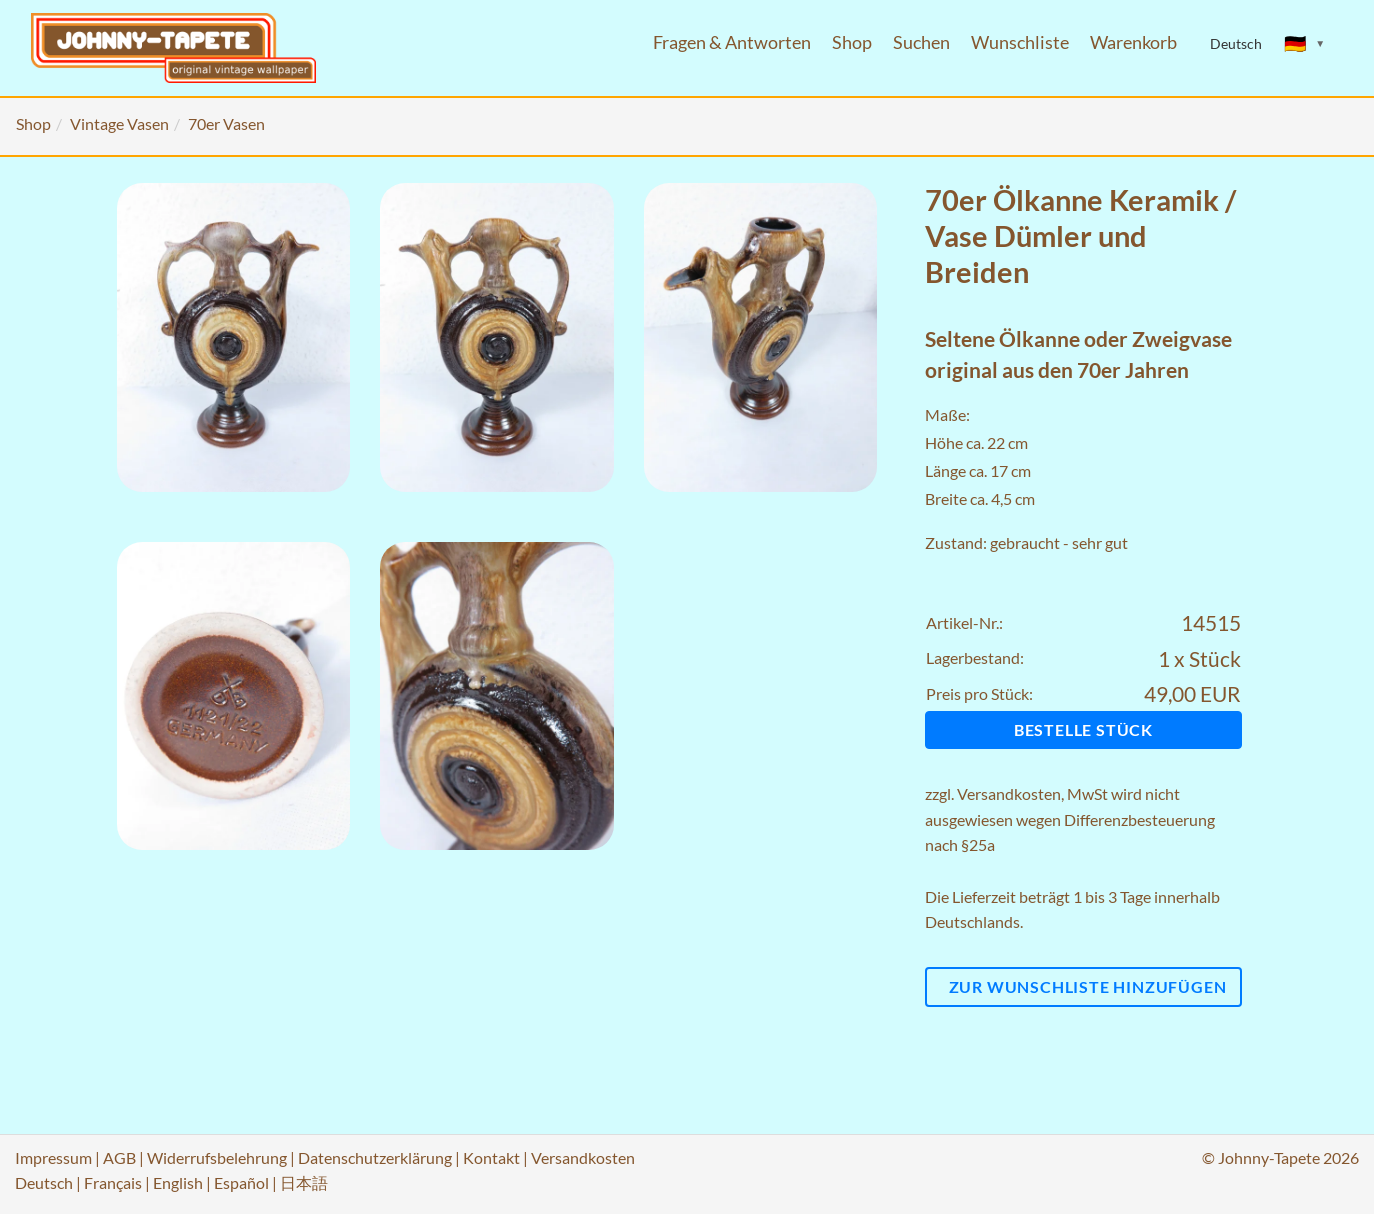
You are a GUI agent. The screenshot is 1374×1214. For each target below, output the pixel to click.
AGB (119, 1157)
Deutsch (44, 1182)
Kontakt (491, 1157)
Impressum (53, 1157)
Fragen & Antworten (732, 42)
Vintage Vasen (119, 123)
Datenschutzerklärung (375, 1157)
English (178, 1182)
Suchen (921, 42)
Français (113, 1182)
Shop (852, 42)
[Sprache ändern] (1305, 44)
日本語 (304, 1182)
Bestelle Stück (1083, 729)
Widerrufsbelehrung (217, 1157)
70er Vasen (226, 123)
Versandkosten (1009, 793)
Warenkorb (1133, 42)
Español (241, 1182)
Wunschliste (1020, 42)
